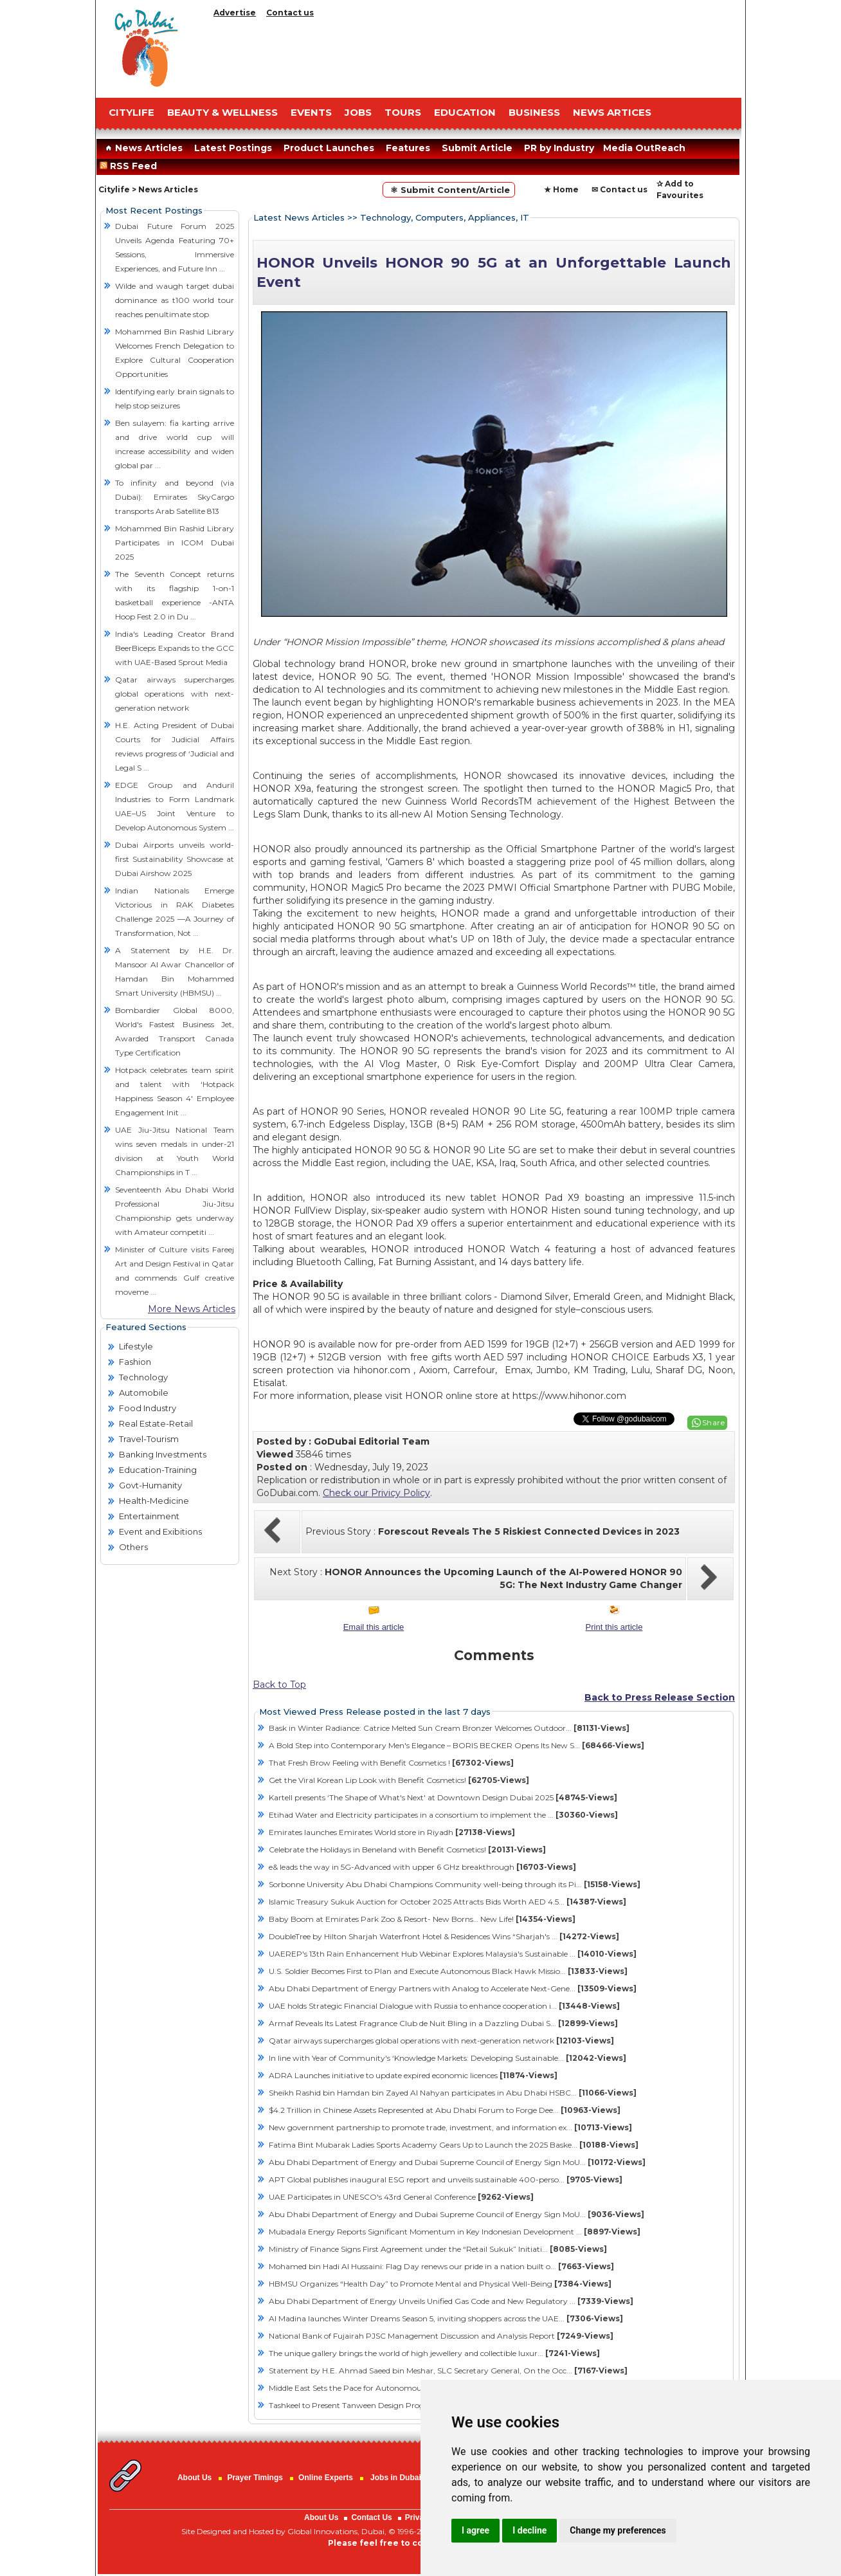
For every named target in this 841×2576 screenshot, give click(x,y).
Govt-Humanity (150, 1485)
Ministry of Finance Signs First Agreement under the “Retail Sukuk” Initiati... (438, 2249)
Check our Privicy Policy (376, 1493)
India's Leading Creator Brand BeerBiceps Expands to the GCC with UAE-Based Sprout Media (174, 648)
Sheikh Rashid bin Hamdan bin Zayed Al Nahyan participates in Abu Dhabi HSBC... (453, 2092)
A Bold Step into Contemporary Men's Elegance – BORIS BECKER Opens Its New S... (456, 1745)
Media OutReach (644, 148)
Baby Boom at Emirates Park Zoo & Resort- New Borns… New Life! (422, 1919)
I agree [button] (475, 2530)
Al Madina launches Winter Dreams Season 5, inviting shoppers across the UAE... (446, 2318)
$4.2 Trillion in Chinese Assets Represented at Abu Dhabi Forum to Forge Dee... (444, 2110)
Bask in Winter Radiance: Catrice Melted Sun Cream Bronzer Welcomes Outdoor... (449, 1728)
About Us (194, 2477)
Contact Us (371, 2517)
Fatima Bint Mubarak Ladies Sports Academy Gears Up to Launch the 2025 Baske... (453, 2145)
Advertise (234, 12)
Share (713, 1422)
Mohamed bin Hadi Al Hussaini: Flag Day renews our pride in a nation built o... (441, 2266)
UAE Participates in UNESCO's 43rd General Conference (401, 2197)
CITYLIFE (131, 112)
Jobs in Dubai (395, 2477)
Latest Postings (233, 148)
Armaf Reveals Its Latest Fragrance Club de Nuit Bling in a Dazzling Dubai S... (443, 2023)
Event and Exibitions (160, 1531)
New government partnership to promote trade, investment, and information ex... (450, 2127)
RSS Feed (131, 166)
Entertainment (149, 1516)
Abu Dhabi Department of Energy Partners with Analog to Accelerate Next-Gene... (453, 1988)
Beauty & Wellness (222, 112)
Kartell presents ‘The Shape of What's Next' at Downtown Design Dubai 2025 (443, 1797)
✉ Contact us (619, 189)
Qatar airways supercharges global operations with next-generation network (174, 694)
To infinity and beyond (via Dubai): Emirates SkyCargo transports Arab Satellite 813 (174, 497)
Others (133, 1547)
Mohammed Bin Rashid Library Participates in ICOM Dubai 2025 (174, 543)
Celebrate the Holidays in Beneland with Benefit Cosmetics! (407, 1849)
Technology (143, 1377)
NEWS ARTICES (612, 112)
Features (408, 148)
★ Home (561, 189)
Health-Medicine (154, 1500)
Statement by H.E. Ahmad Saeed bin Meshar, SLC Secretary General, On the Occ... (448, 2370)
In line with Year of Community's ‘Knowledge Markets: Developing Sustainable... (447, 2058)
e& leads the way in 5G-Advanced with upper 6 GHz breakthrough (422, 1867)
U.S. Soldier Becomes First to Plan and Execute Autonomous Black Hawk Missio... (448, 1971)
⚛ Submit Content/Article (448, 190)
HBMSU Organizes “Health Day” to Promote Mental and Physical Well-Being (440, 2283)
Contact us (290, 12)
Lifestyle (136, 1346)
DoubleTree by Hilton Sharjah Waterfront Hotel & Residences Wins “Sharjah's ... (444, 1936)
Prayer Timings (254, 2477)
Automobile (143, 1392)
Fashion (135, 1362)
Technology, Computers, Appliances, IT (444, 217)
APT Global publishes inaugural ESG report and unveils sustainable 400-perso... (445, 2179)
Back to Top (279, 1684)
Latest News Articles (299, 217)
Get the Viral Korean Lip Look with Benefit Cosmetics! (399, 1780)
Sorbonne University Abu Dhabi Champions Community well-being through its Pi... (454, 1884)
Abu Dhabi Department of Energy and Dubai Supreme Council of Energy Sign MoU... (457, 2162)
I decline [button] (529, 2530)
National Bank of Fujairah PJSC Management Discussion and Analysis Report (441, 2336)
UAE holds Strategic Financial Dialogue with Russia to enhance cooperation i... (444, 2006)
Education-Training (158, 1470)
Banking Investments (162, 1454)
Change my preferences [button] (617, 2530)
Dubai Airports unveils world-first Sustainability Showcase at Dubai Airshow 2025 (174, 859)
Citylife (114, 189)
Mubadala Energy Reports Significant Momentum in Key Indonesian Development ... (454, 2231)
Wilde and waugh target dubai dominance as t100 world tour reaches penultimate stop (174, 300)
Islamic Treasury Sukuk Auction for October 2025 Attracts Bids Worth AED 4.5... (447, 1901)
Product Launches (329, 148)
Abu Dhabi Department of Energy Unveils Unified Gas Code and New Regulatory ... (451, 2301)
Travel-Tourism (149, 1439)
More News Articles (191, 1309)
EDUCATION (465, 112)
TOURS (402, 112)
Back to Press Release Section (659, 1697)
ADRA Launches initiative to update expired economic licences (413, 2075)
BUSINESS (534, 112)
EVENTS (311, 112)
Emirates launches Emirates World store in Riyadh (392, 1832)
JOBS (358, 112)
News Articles (142, 148)
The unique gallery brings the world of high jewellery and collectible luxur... (434, 2353)
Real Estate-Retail (156, 1423)
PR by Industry (559, 148)
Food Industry (147, 1408)
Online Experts (325, 2477)
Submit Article (477, 148)
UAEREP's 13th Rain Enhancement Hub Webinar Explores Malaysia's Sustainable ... (453, 1954)
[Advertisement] (475, 55)
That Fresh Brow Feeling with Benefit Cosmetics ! (391, 1763)
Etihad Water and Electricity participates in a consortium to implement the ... (443, 1815)
